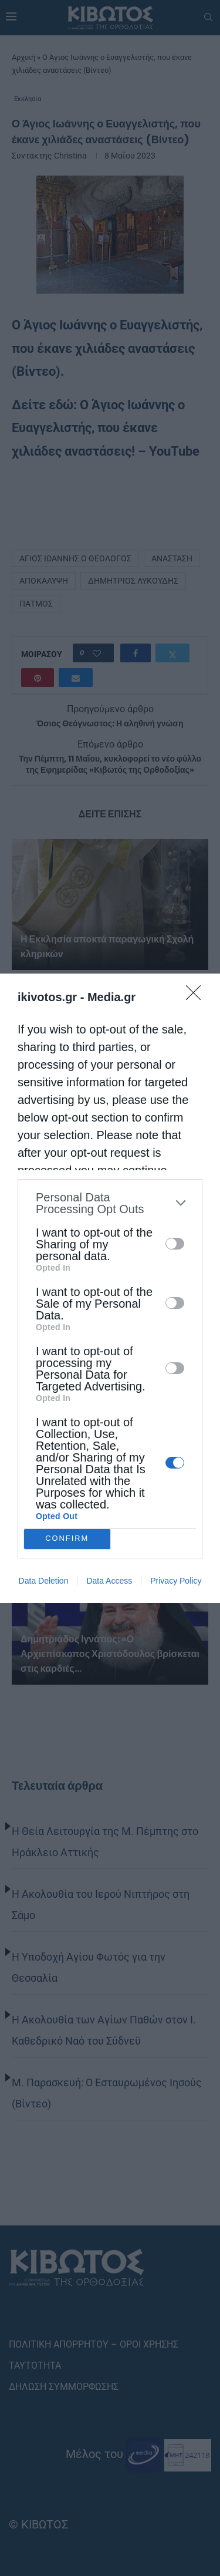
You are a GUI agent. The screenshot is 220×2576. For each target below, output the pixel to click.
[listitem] (110, 1203)
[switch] (174, 1244)
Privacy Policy (175, 1580)
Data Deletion (44, 1580)
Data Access (109, 1580)
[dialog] (110, 1288)
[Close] (197, 996)
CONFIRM (67, 1538)
